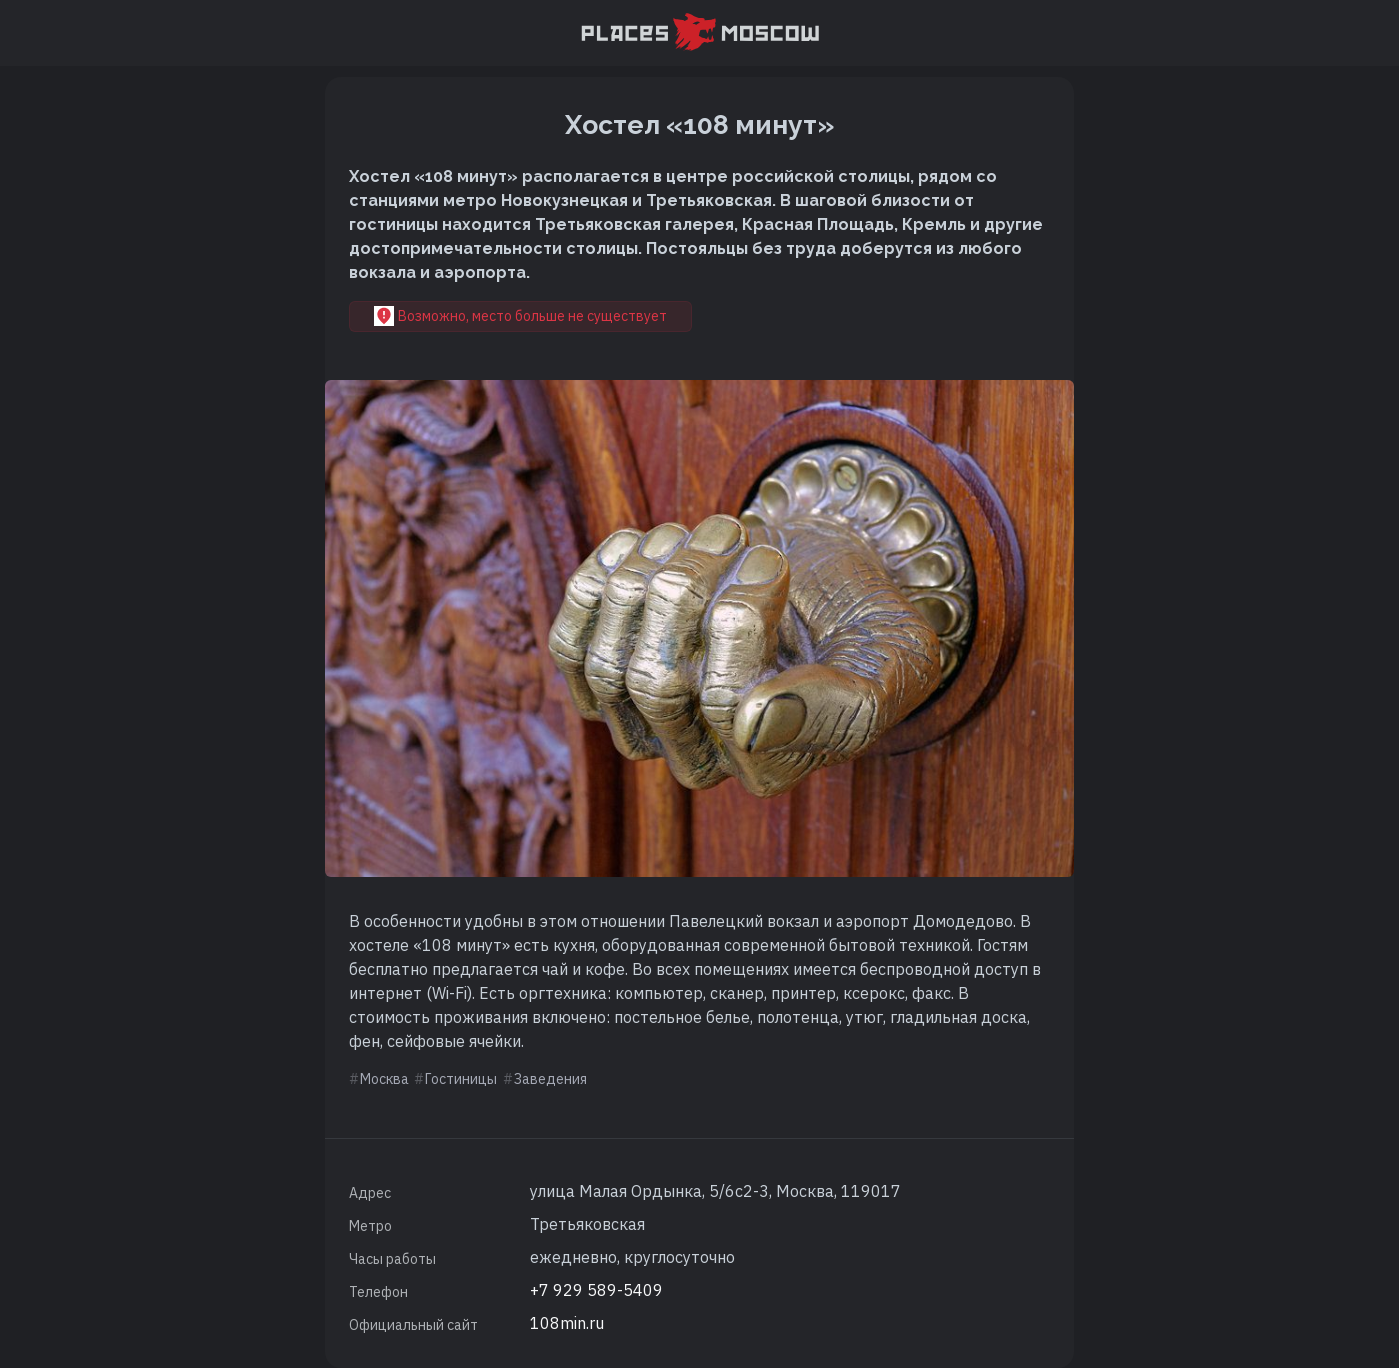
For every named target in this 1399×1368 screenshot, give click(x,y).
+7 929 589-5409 (596, 1290)
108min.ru (567, 1323)
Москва (384, 1079)
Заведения (550, 1079)
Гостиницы (461, 1079)
